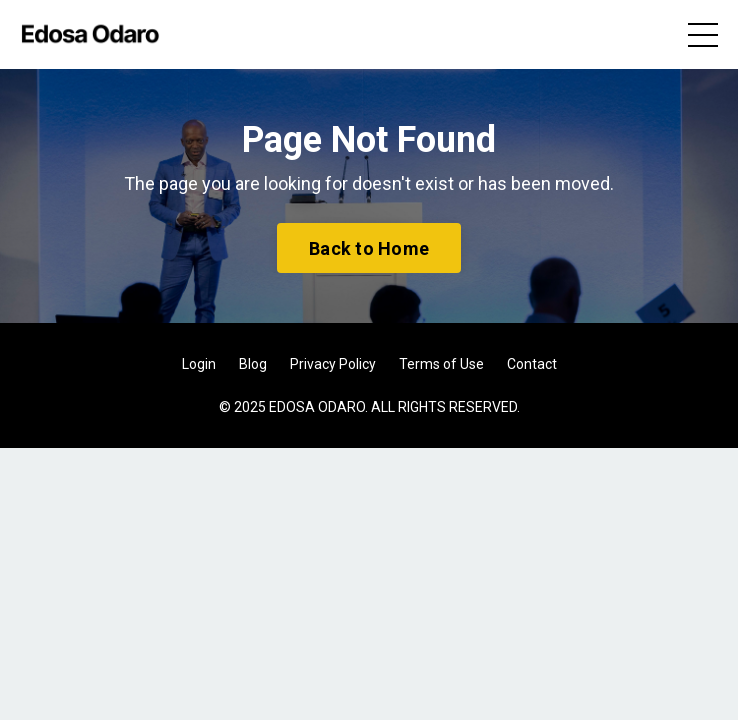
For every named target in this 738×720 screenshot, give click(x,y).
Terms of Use (441, 364)
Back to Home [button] (369, 248)
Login (199, 364)
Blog (253, 364)
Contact (532, 364)
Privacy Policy (333, 364)
